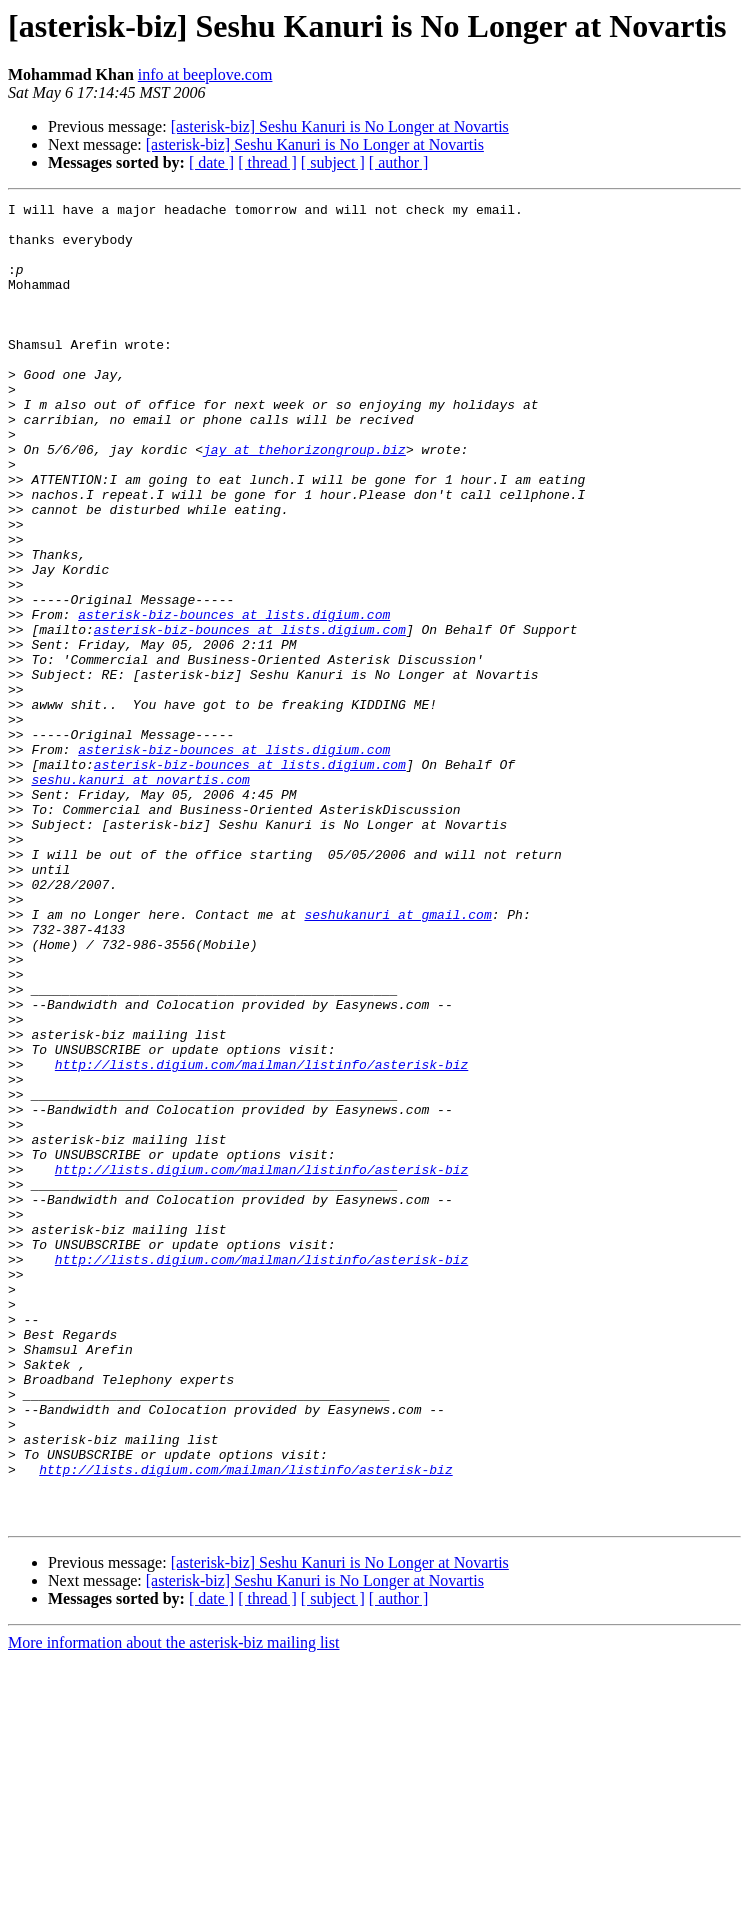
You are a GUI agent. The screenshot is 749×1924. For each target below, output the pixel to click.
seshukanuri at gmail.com (397, 1058)
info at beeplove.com (205, 74)
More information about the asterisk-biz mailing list (173, 1906)
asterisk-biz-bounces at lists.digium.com (234, 698)
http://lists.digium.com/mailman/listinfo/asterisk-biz (261, 1238)
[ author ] (399, 162)
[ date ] (211, 162)
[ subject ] (333, 162)
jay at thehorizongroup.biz (304, 500)
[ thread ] (267, 162)
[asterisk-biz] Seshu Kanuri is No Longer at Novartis (340, 126)
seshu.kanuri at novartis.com (140, 896)
